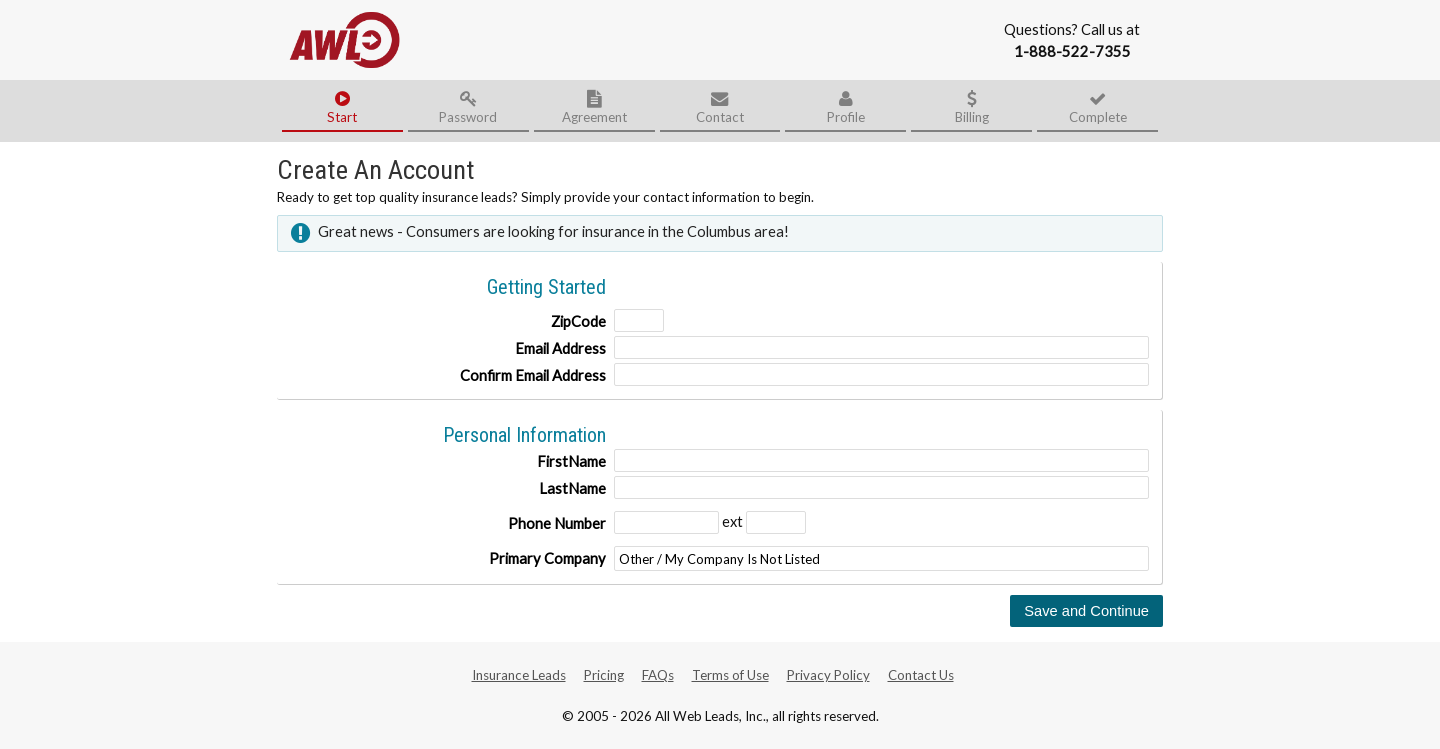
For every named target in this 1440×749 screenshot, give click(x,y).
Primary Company (547, 558)
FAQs (658, 675)
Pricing (604, 675)
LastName (572, 488)
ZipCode (578, 321)
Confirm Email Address (533, 375)
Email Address (560, 348)
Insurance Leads (519, 675)
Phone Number (557, 523)
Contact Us (921, 675)
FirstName (571, 461)
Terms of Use (730, 675)
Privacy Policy (828, 675)
